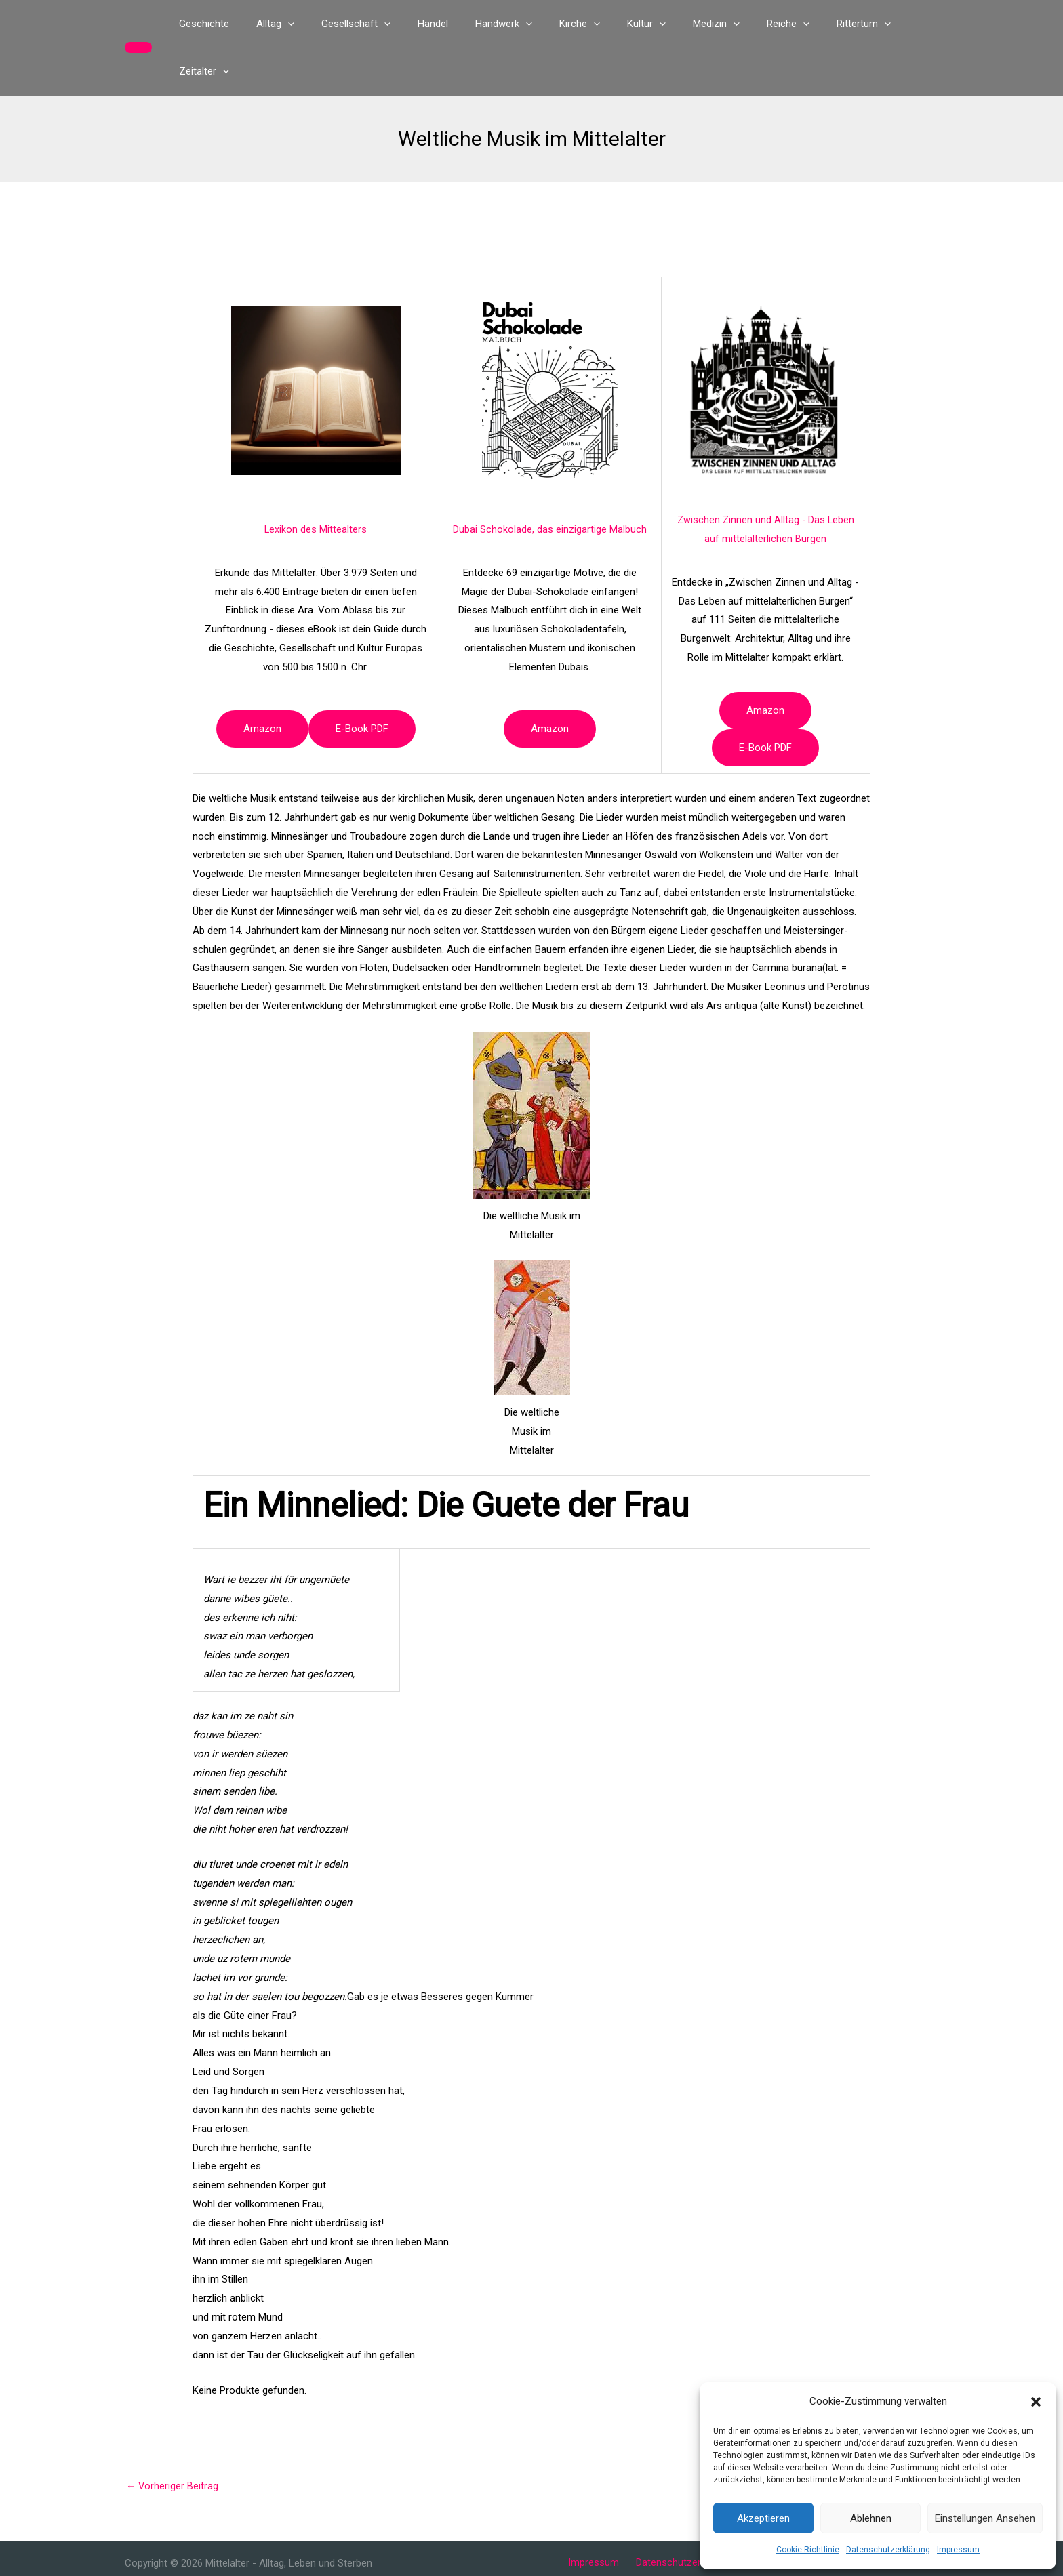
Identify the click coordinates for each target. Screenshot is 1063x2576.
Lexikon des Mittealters (315, 482)
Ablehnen (870, 2518)
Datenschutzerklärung (888, 2549)
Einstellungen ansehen (985, 2518)
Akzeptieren (763, 2518)
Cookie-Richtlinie (807, 2549)
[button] (1036, 2402)
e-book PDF (362, 681)
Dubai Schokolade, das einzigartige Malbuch (550, 482)
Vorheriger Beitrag (173, 2439)
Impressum (958, 2549)
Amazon (262, 681)
